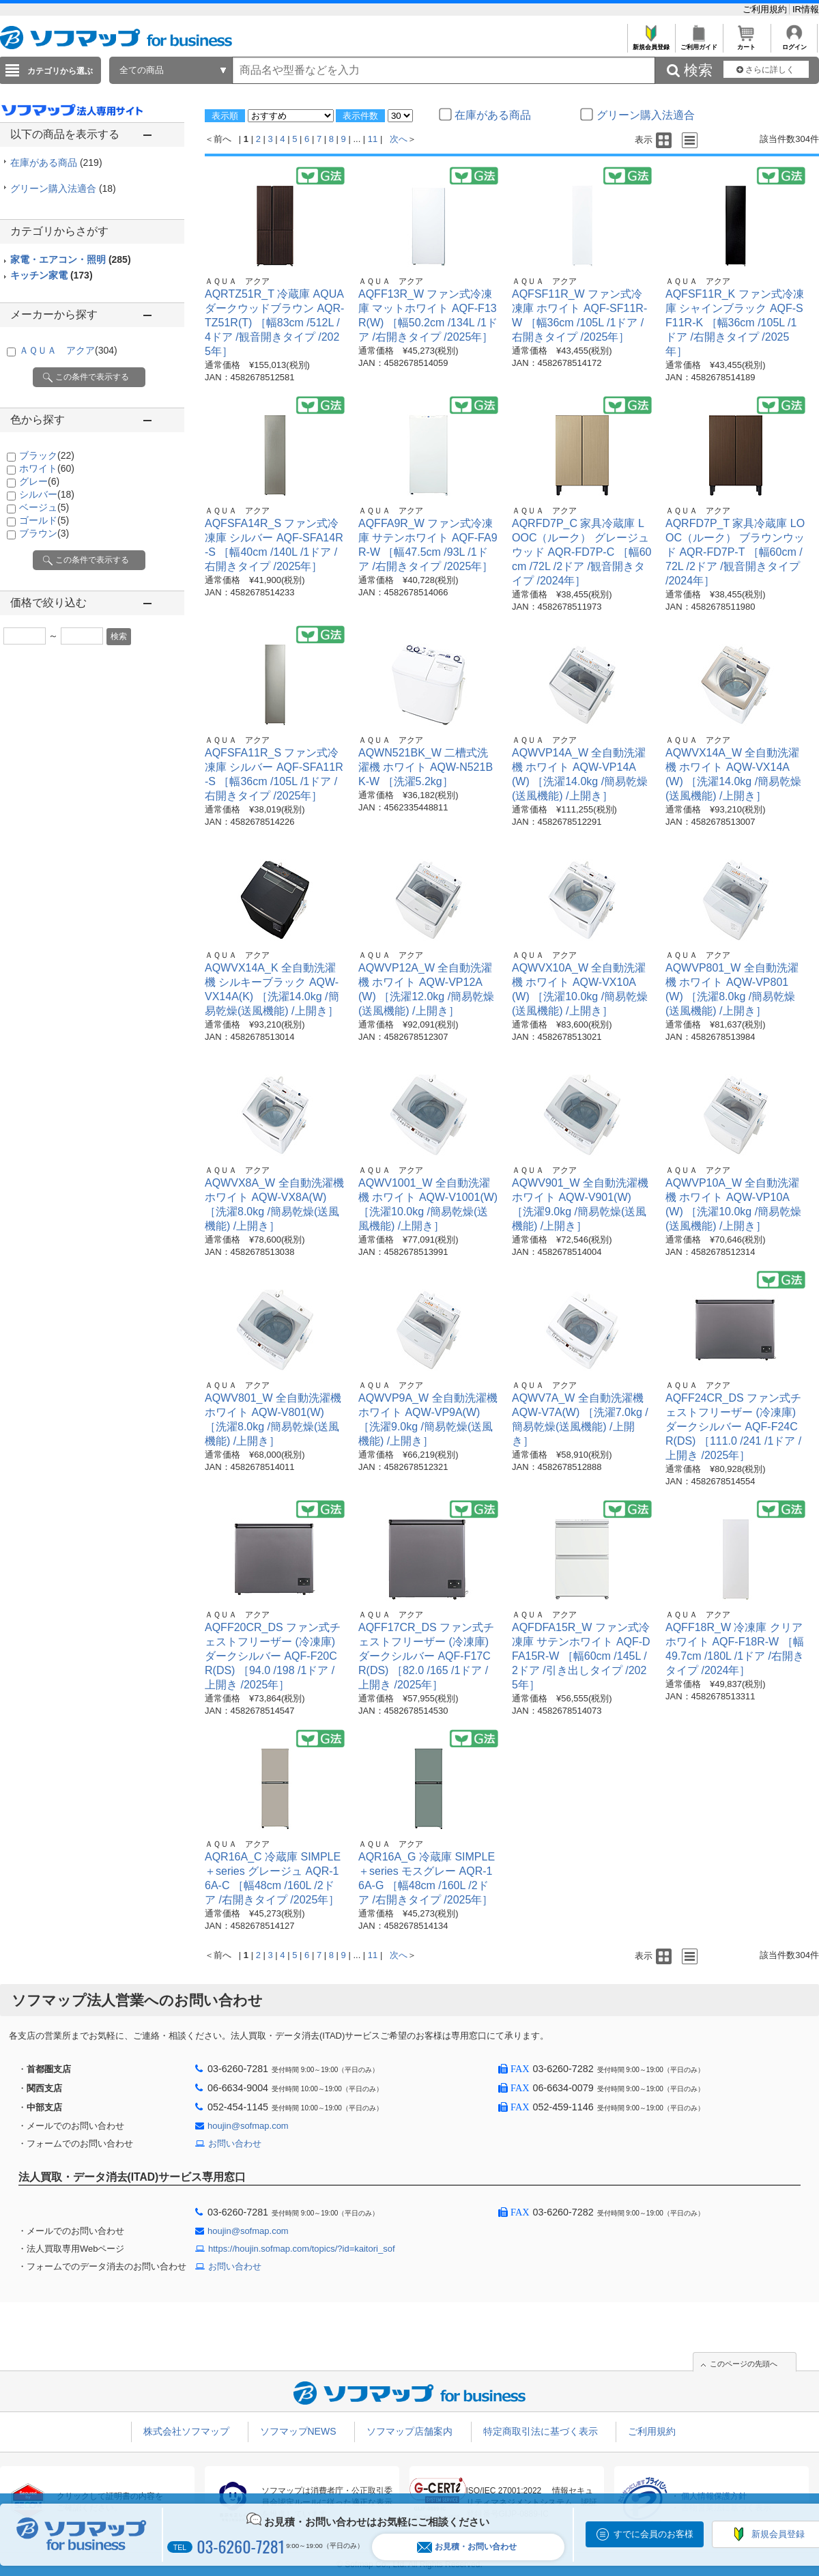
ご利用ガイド (698, 43)
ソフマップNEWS (298, 2431)
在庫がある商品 (56, 162)
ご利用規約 (766, 9)
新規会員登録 (651, 43)
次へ (398, 139)
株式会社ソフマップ (186, 2431)
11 (372, 139)
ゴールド (44, 520)
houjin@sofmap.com (248, 2126)
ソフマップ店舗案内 (409, 2431)
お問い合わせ (234, 2143)
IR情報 (805, 9)
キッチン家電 (51, 275)
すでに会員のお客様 (653, 2534)
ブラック (46, 455)
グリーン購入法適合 (63, 188)
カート (746, 43)
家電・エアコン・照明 (70, 259)
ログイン (794, 43)
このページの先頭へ (743, 2364)
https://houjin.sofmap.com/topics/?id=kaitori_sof (301, 2249)
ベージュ (44, 507)
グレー (39, 481)
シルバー (46, 494)
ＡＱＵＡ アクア (68, 350)
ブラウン (44, 533)
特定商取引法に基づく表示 (540, 2431)
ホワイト (46, 468)
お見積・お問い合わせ (467, 2547)
